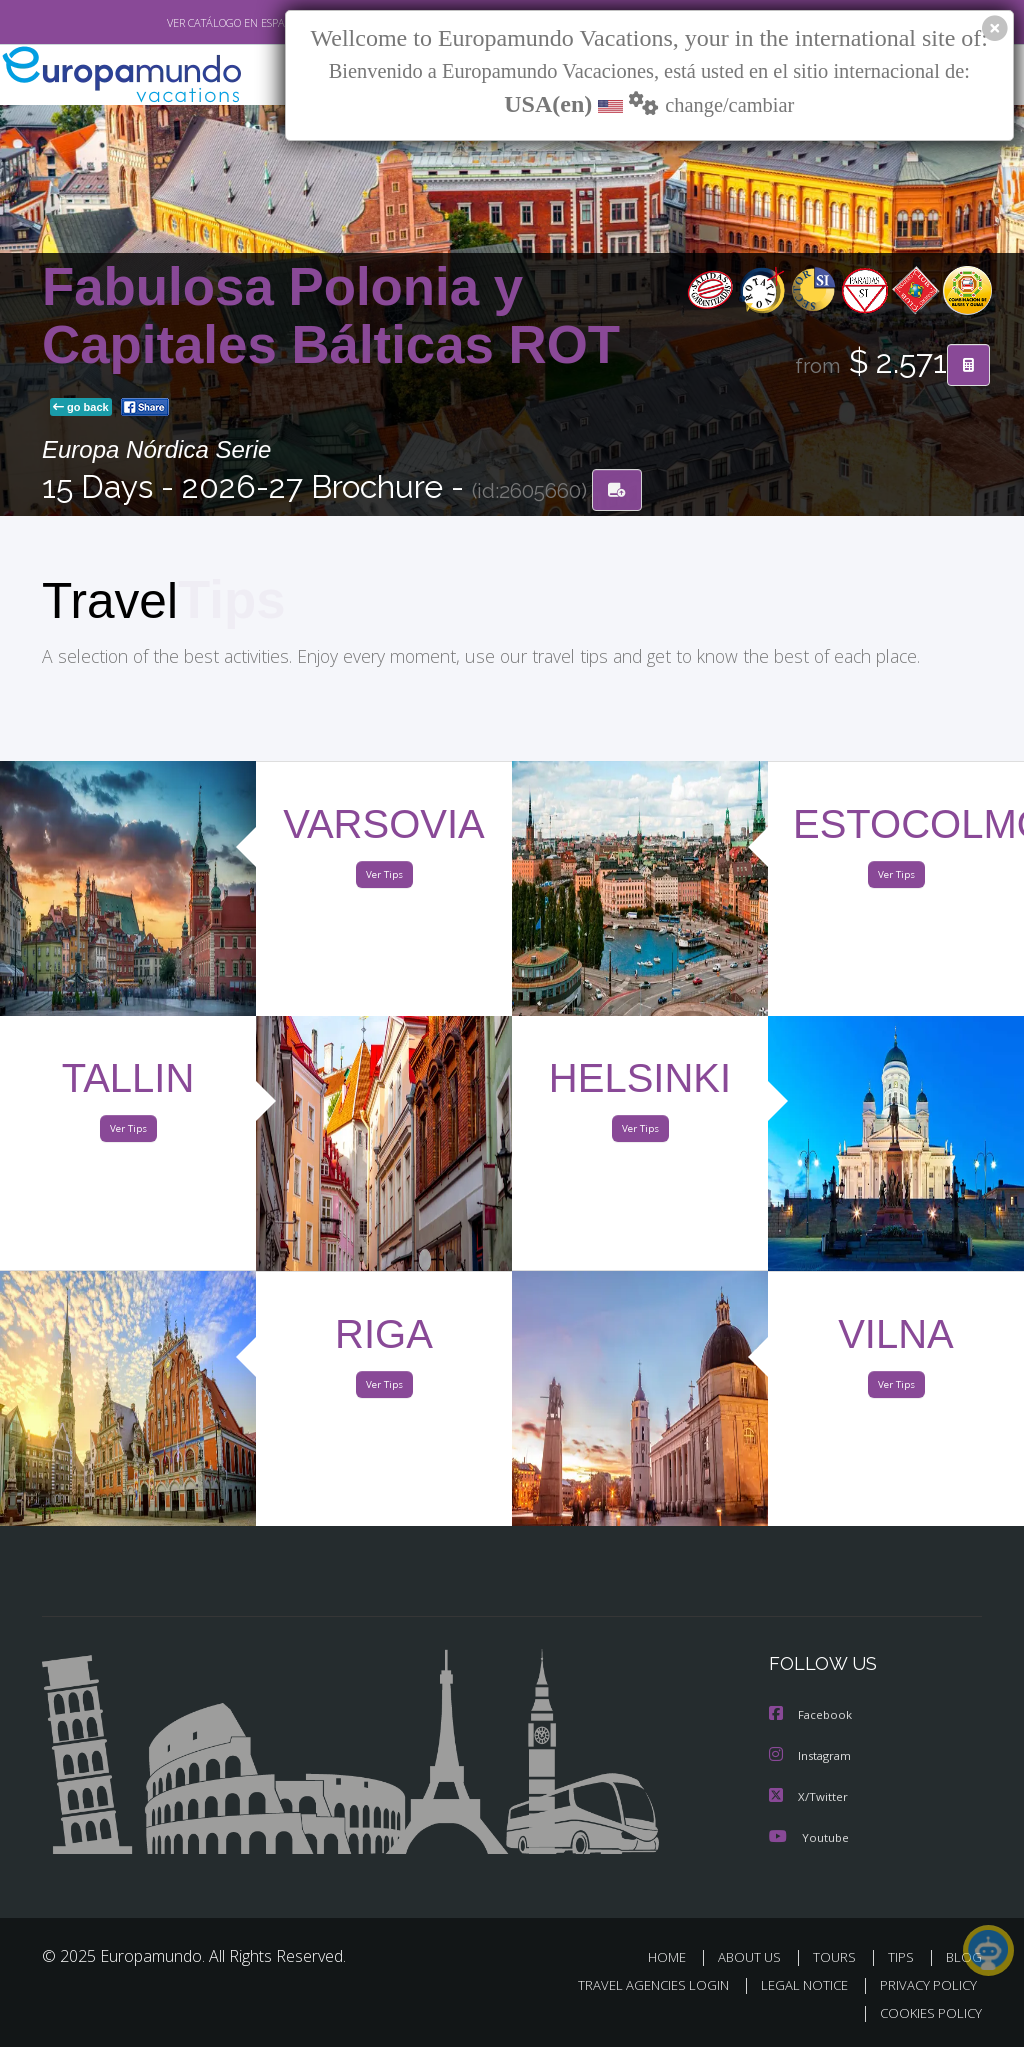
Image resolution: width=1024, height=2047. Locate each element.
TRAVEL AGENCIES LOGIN (638, 1985)
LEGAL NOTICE (795, 1985)
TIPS (903, 1957)
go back (81, 409)
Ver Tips (384, 879)
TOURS (838, 1957)
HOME (674, 1957)
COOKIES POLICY (926, 2013)
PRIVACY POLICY (923, 1985)
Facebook (812, 1717)
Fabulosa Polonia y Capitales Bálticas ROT (331, 317)
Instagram (812, 1757)
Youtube (809, 1837)
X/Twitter (809, 1797)
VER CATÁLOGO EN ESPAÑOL (190, 23)
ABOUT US (755, 1957)
